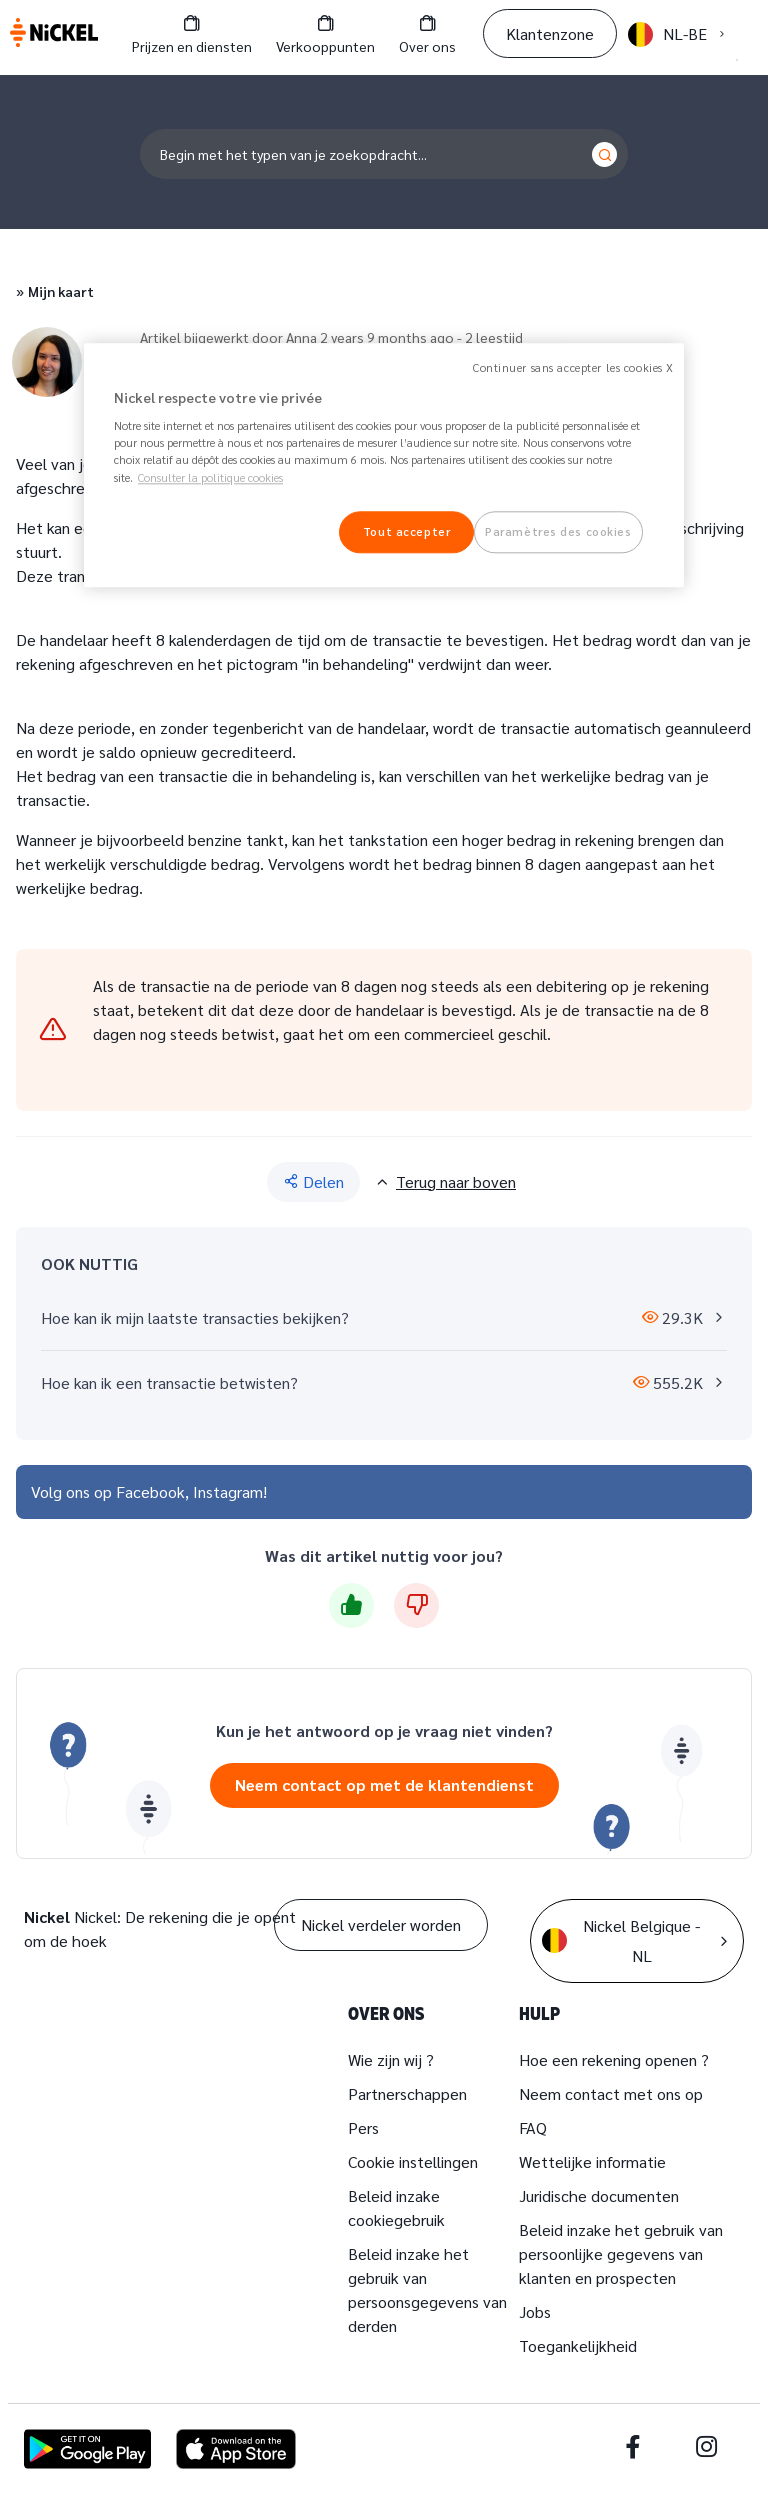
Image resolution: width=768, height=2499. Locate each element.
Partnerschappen (407, 2093)
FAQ (533, 2127)
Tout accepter (406, 531)
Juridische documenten (599, 2195)
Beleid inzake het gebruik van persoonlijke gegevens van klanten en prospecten (621, 2253)
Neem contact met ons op (611, 2093)
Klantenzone (550, 33)
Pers (363, 2127)
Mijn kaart (61, 291)
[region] (384, 465)
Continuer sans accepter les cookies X (573, 367)
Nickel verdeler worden (381, 1924)
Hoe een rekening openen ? (614, 2059)
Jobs (535, 2311)
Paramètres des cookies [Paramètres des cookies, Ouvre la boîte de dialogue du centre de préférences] (558, 531)
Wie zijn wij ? (391, 2059)
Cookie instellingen (413, 2161)
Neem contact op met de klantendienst (384, 1784)
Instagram (228, 1491)
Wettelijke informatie (592, 2161)
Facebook (150, 1491)
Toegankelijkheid (578, 2345)
